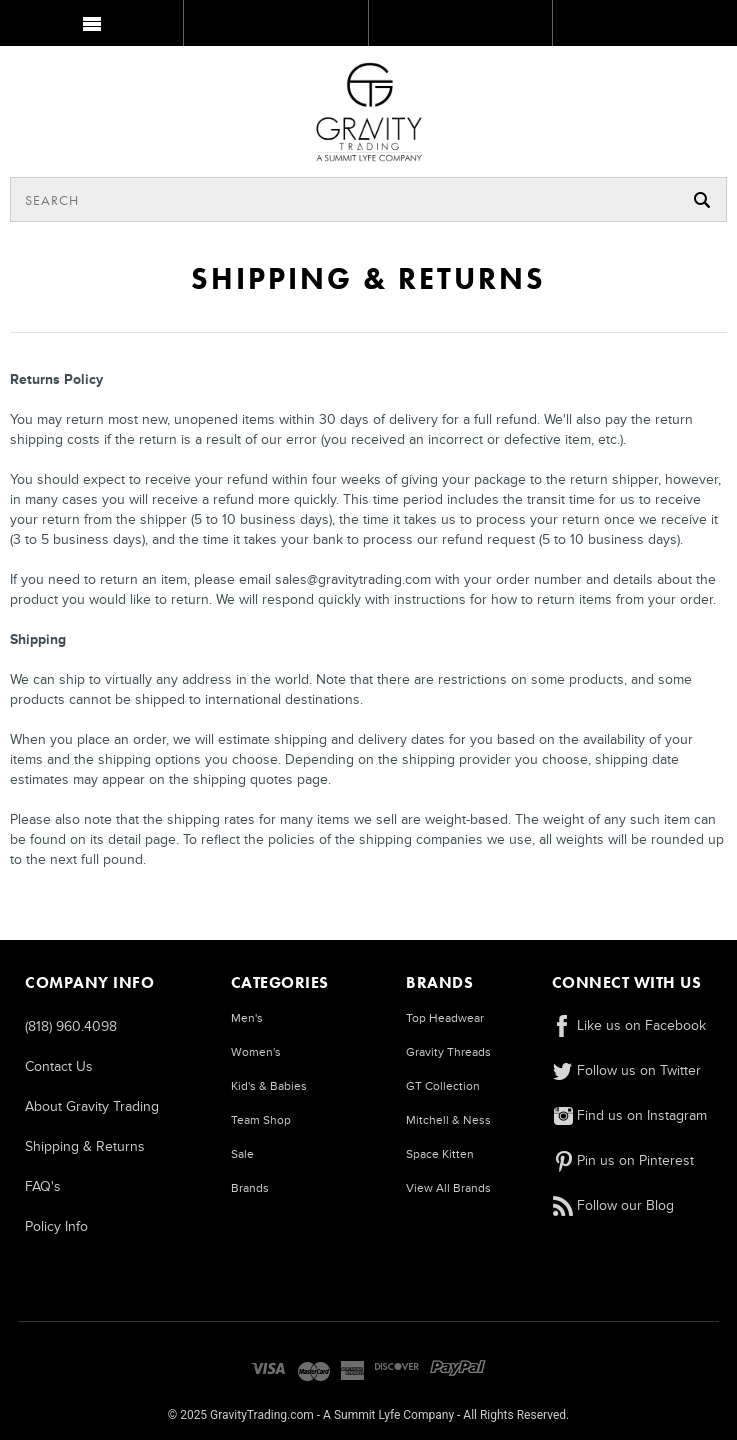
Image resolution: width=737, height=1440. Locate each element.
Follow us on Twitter (626, 1070)
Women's (256, 1052)
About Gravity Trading (92, 1106)
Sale (242, 1154)
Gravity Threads (448, 1052)
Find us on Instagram (629, 1115)
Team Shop (261, 1120)
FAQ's (43, 1186)
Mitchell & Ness (448, 1120)
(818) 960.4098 (71, 1026)
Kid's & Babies (269, 1086)
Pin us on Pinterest (623, 1160)
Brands (250, 1188)
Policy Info (56, 1226)
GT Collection (443, 1086)
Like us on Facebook (629, 1025)
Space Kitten (440, 1154)
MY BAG (642, 27)
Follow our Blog (613, 1205)
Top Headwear (445, 1018)
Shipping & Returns (85, 1146)
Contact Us (59, 1066)
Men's (247, 1018)
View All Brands (448, 1188)
